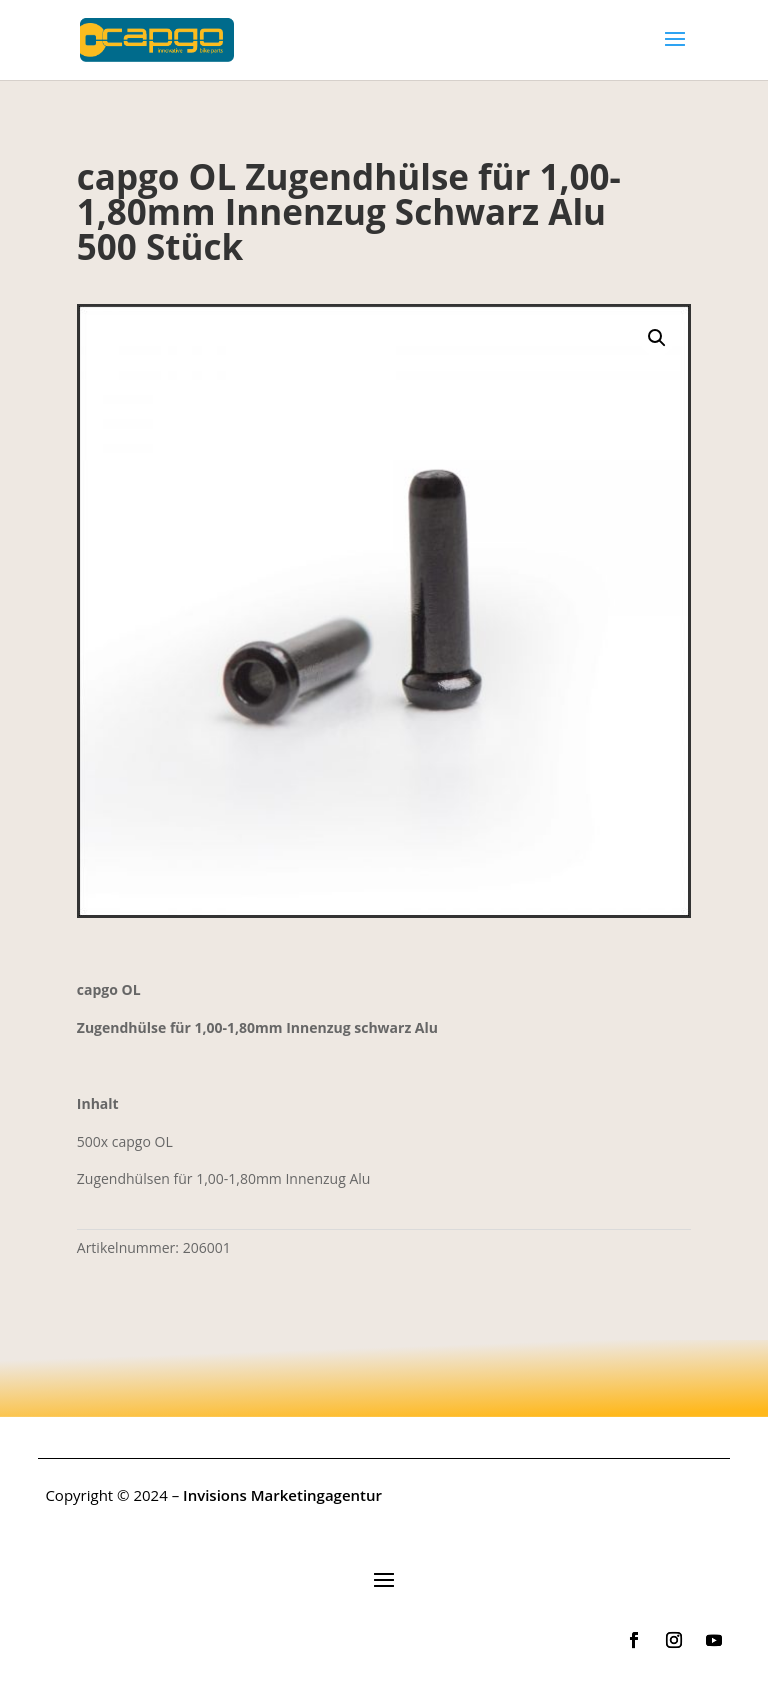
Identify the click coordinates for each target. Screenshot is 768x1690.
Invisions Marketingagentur (282, 1495)
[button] (657, 338)
